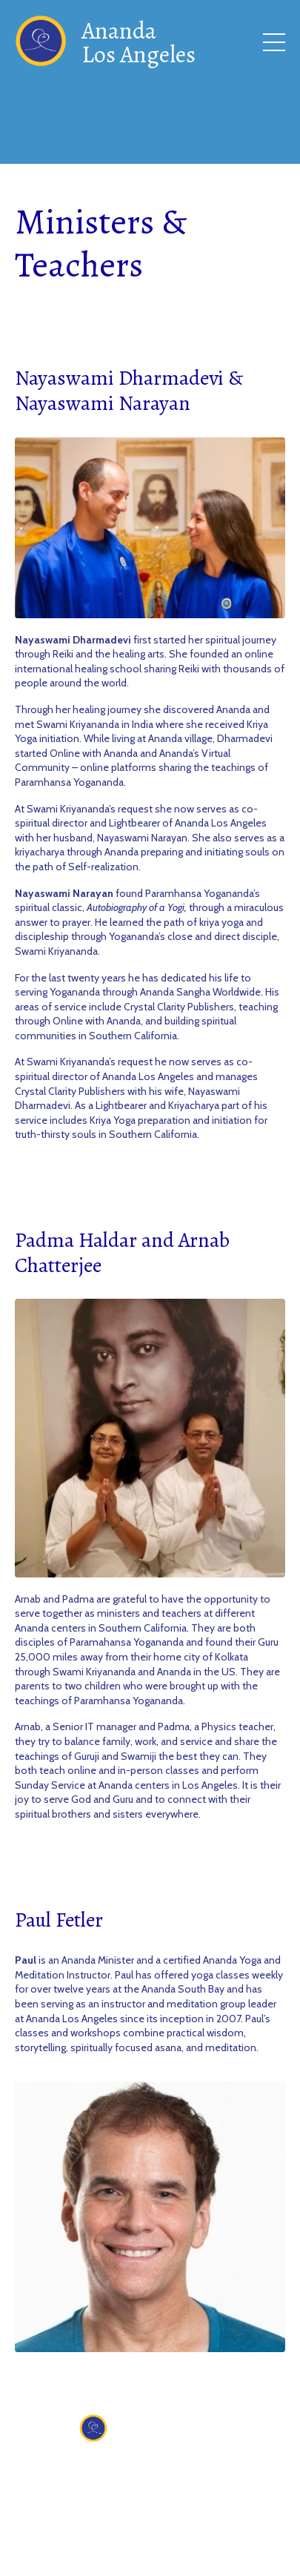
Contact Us (146, 2470)
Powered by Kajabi (150, 2553)
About (84, 2470)
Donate (212, 2470)
